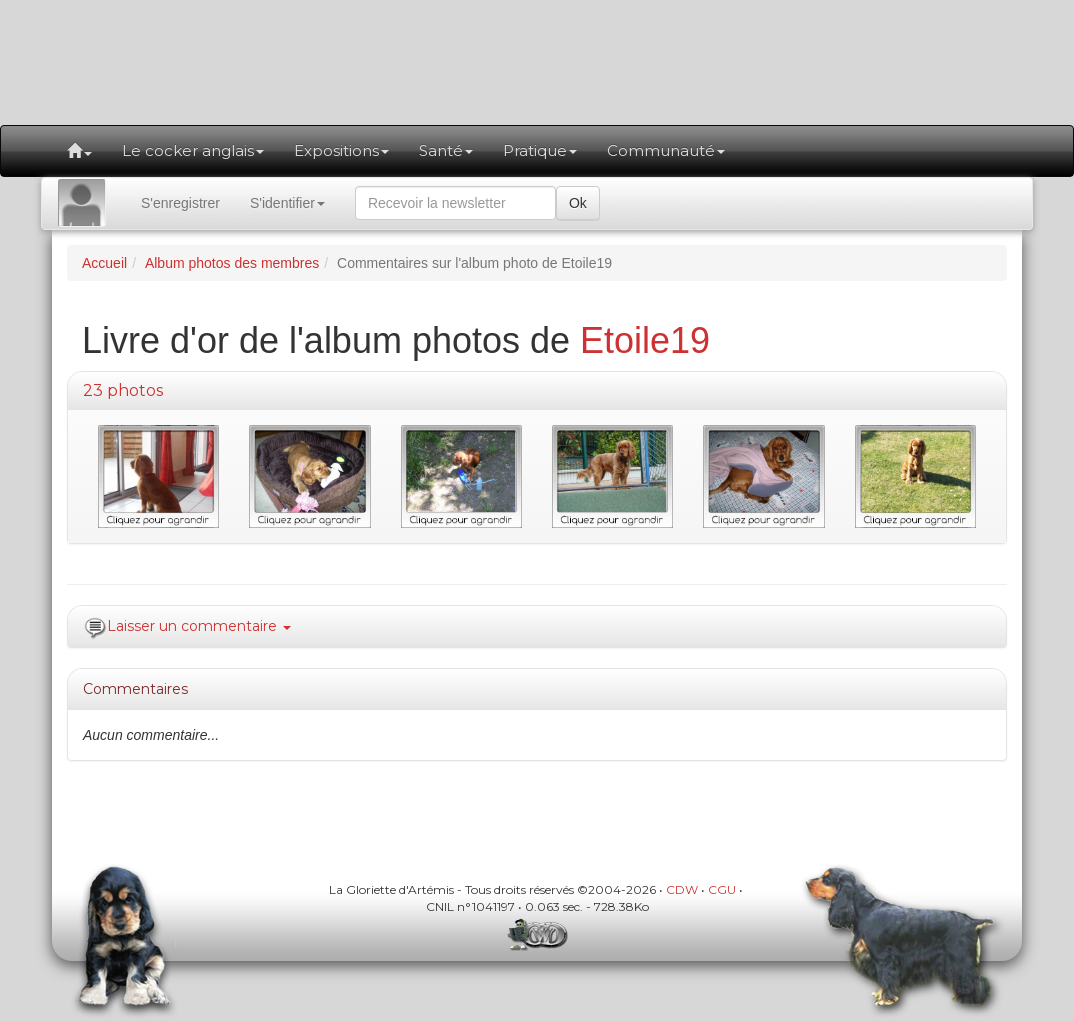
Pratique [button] (540, 150)
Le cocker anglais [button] (193, 150)
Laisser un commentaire (199, 626)
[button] (79, 151)
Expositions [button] (341, 150)
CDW (682, 889)
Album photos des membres (232, 263)
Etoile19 (645, 340)
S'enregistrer (180, 203)
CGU (722, 889)
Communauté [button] (666, 150)
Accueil (104, 263)
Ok (578, 203)
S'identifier (287, 203)
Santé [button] (446, 150)
